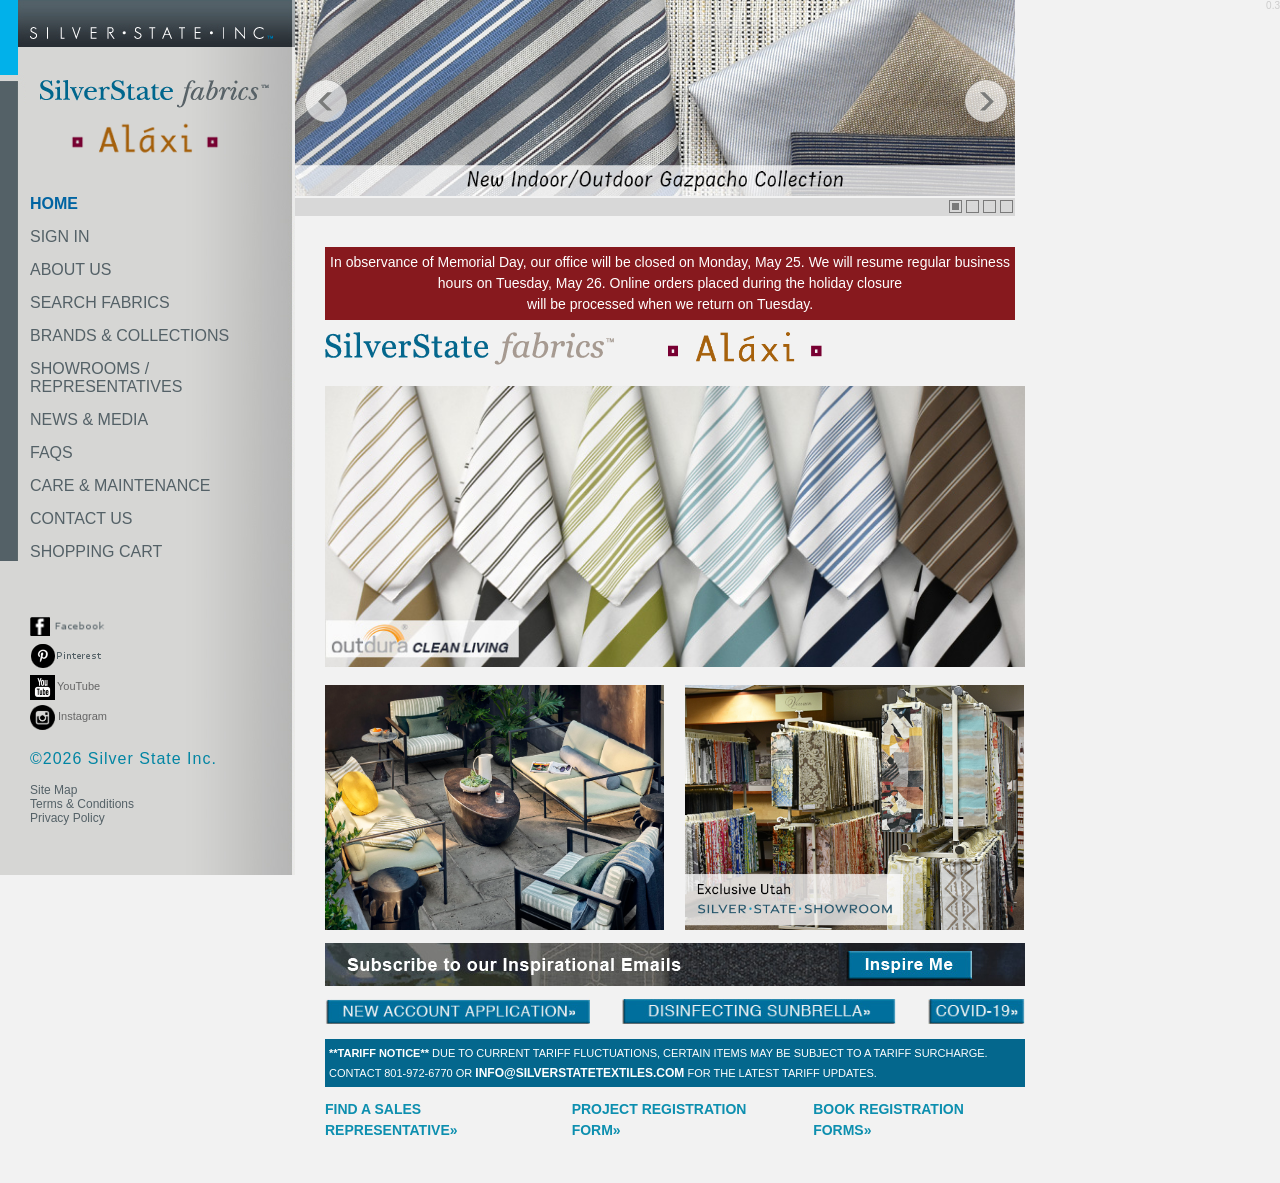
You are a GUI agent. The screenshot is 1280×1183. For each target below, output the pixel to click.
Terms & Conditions (82, 804)
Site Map (53, 790)
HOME (54, 203)
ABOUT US (71, 269)
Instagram (68, 716)
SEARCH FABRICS (100, 302)
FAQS (51, 452)
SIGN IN (60, 236)
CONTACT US (81, 518)
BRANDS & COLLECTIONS (129, 335)
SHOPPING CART (96, 551)
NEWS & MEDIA (89, 419)
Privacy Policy (67, 818)
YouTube (65, 686)
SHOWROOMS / (106, 377)
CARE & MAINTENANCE (120, 485)
